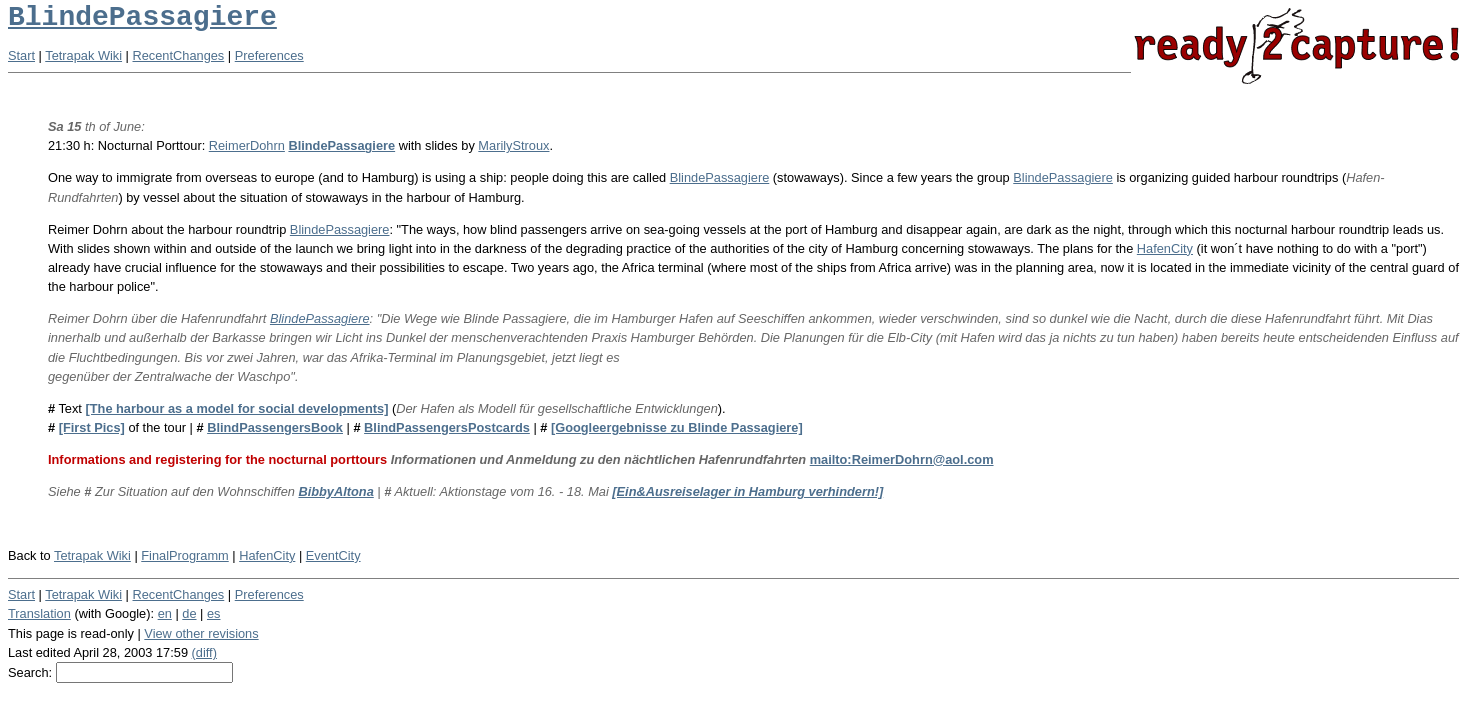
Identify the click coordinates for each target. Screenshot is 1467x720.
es (214, 613)
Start (21, 55)
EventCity (333, 555)
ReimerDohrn (247, 145)
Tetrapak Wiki (83, 55)
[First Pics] (92, 427)
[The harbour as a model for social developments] (236, 408)
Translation (39, 613)
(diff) (204, 652)
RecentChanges (179, 55)
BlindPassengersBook (275, 427)
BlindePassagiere (142, 17)
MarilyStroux (513, 145)
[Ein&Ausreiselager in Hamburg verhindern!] (747, 491)
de (189, 613)
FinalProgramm (184, 555)
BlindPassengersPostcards (447, 427)
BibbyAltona (335, 491)
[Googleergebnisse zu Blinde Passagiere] (677, 427)
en (165, 613)
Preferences (269, 55)
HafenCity (1165, 248)
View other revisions (201, 633)
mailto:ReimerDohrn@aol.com (902, 459)
